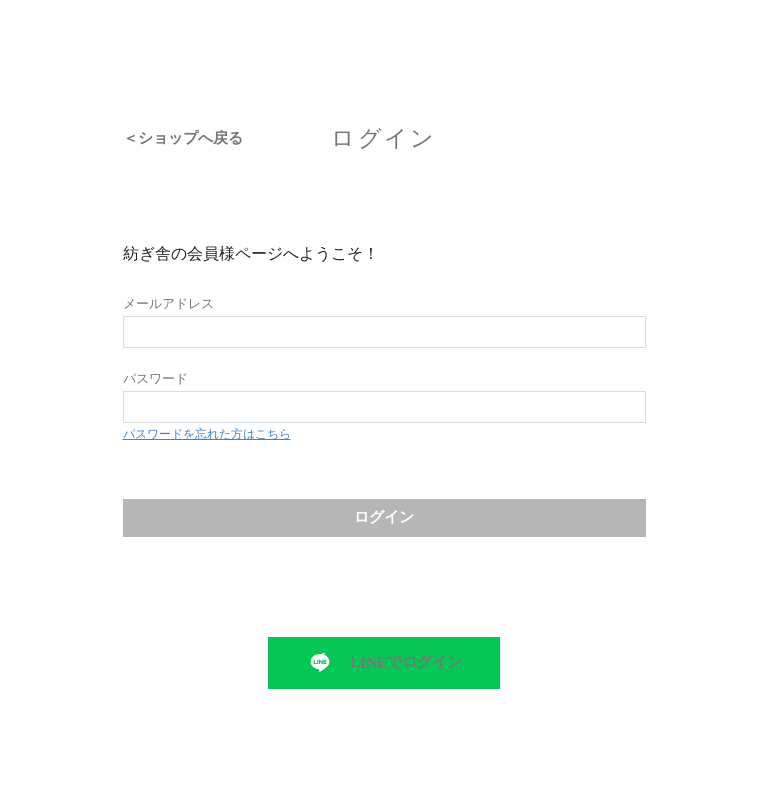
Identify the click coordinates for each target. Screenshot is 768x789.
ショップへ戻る (190, 138)
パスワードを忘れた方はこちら (207, 434)
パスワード (155, 378)
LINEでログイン (406, 662)
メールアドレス (168, 303)
